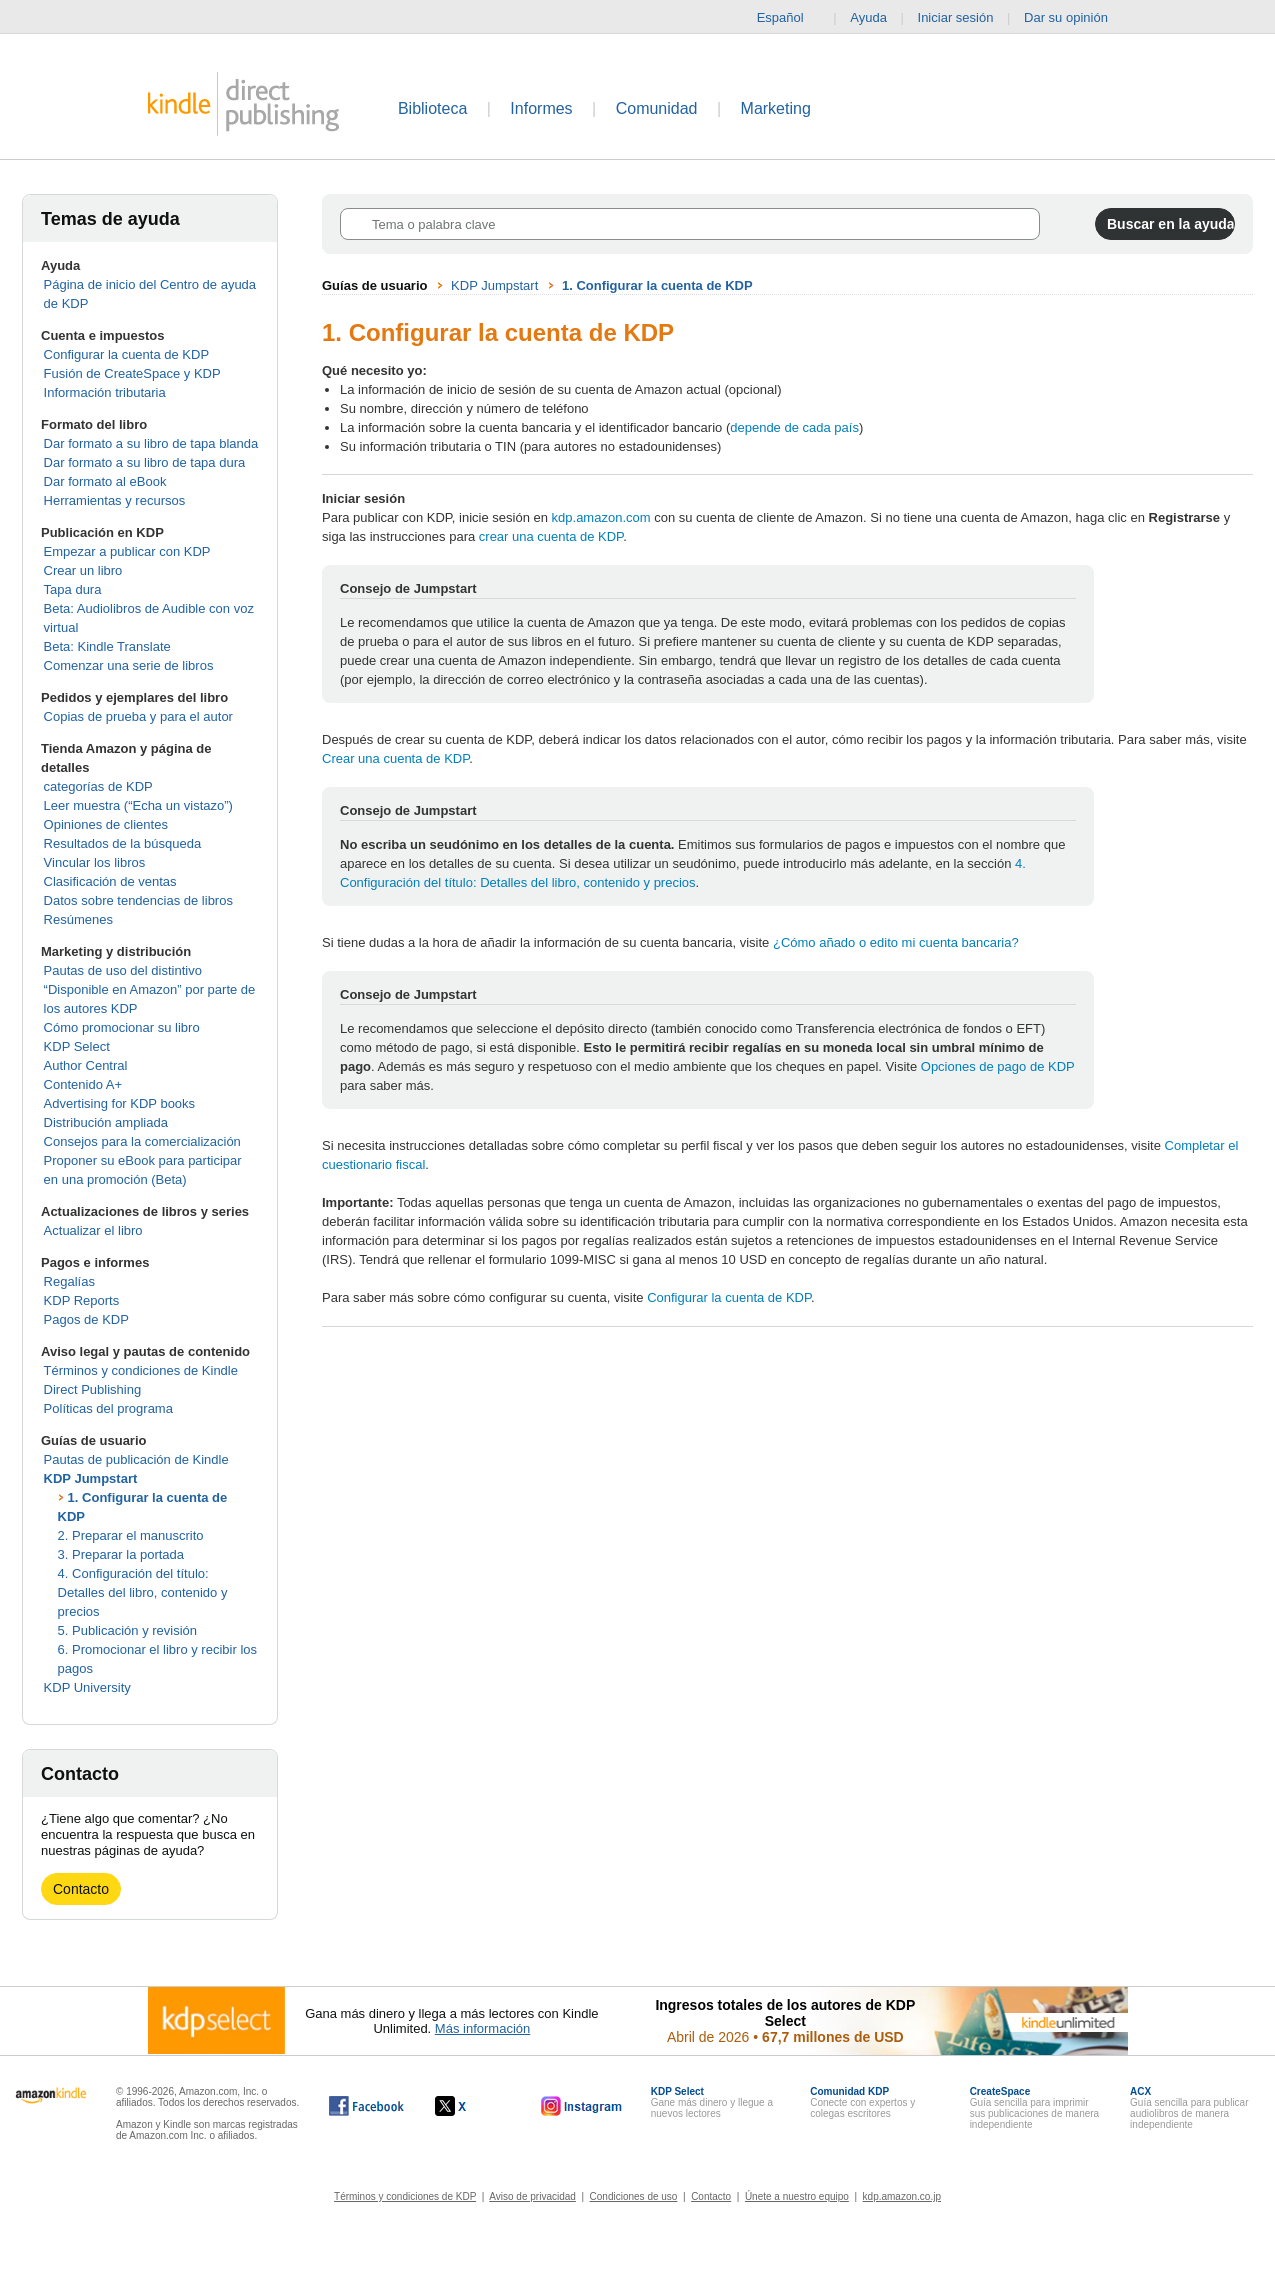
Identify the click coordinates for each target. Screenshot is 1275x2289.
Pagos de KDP (86, 1319)
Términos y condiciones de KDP (405, 2196)
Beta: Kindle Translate (107, 646)
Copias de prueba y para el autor (138, 716)
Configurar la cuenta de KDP (126, 354)
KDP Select (77, 1046)
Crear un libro (83, 570)
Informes (541, 108)
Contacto (81, 1889)
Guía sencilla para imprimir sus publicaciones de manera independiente (1035, 2108)
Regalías (69, 1281)
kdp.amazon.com (601, 517)
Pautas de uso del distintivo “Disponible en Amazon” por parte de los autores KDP (150, 989)
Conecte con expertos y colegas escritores (862, 2102)
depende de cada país (794, 427)
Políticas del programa (108, 1408)
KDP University (87, 1687)
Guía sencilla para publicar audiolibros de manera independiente (1189, 2108)
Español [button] (788, 18)
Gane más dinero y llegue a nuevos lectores (712, 2102)
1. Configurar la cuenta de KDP (657, 285)
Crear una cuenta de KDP (395, 758)
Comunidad (657, 108)
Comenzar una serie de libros (129, 665)
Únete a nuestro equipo (797, 2196)
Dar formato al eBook (105, 481)
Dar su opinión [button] (1075, 18)
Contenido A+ (83, 1084)
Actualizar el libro (93, 1230)
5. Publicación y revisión (127, 1630)
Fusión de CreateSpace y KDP (132, 373)
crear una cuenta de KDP (551, 536)
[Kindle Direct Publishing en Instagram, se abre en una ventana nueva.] (582, 2106)
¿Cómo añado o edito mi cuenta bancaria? (896, 942)
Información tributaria (105, 392)
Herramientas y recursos (115, 500)
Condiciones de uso (634, 2196)
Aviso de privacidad (532, 2196)
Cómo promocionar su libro (122, 1027)
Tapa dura (73, 589)
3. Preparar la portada (121, 1554)
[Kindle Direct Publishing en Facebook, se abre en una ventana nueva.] (366, 2106)
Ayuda (868, 17)
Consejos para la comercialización (142, 1141)
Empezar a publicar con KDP (127, 551)
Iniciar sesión (956, 17)
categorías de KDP (98, 786)
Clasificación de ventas (110, 881)
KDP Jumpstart (91, 1478)
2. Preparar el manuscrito (131, 1535)
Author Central (86, 1065)
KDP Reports (82, 1300)
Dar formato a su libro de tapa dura (145, 462)
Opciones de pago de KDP (998, 1066)
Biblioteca (432, 108)
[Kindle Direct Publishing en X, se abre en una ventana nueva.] (471, 2106)
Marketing (776, 108)
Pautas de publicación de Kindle (136, 1459)
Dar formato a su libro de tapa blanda (151, 443)
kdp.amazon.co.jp (902, 2196)
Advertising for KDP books (120, 1103)
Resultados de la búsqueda (123, 843)
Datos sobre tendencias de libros (138, 900)
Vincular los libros (95, 862)
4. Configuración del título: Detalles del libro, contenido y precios (143, 1592)
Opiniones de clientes (106, 824)
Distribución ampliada (106, 1122)
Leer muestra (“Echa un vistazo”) (138, 805)
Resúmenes (78, 919)
